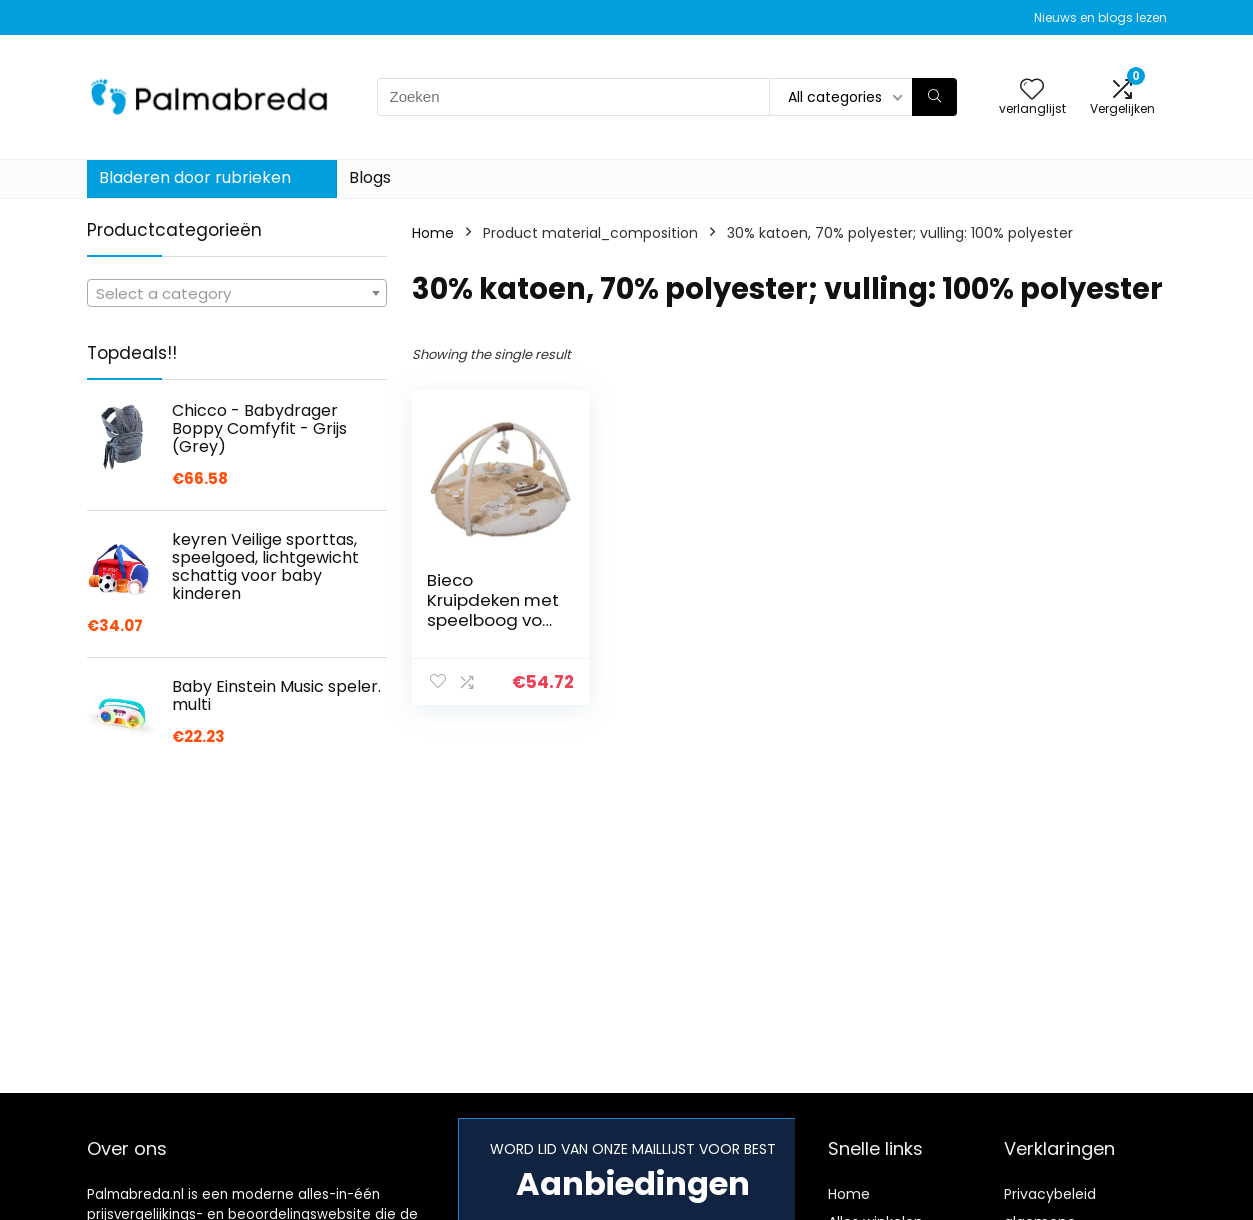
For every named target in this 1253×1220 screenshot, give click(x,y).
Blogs (370, 177)
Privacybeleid (1050, 1194)
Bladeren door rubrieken (195, 177)
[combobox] (237, 293)
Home (433, 233)
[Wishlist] (1032, 90)
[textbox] (237, 294)
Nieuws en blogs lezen (1100, 17)
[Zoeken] (934, 97)
